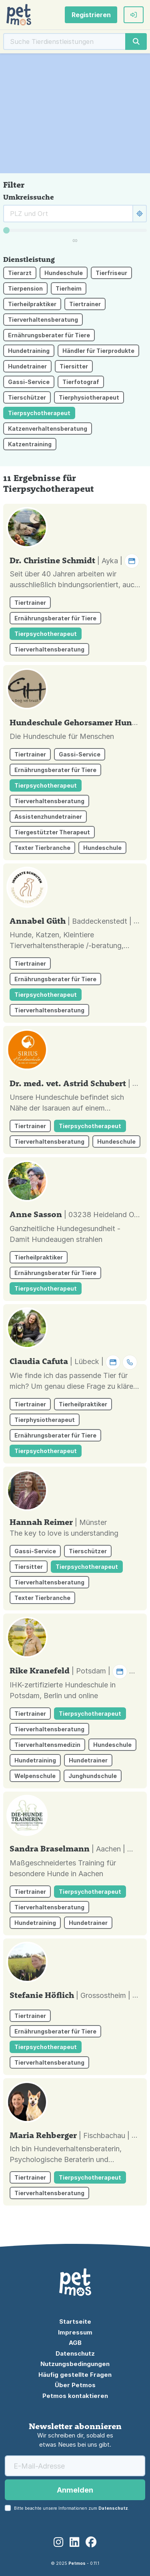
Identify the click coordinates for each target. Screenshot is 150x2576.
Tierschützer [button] (27, 397)
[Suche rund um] (68, 213)
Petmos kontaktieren (75, 2396)
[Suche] (64, 41)
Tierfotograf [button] (80, 381)
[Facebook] (91, 2542)
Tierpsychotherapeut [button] (39, 413)
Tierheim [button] (69, 288)
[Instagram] (58, 2542)
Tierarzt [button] (20, 272)
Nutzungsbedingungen (75, 2364)
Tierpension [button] (25, 288)
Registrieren (91, 15)
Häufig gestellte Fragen (75, 2374)
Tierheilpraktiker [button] (32, 304)
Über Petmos (75, 2385)
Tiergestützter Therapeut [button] (52, 832)
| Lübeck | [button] (103, 1361)
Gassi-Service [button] (29, 381)
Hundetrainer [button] (27, 366)
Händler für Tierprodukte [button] (98, 350)
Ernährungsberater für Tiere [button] (49, 335)
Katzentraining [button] (30, 444)
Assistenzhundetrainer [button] (48, 816)
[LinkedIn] (74, 2542)
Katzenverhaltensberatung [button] (47, 428)
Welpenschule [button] (35, 1775)
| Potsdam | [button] (108, 1671)
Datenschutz (75, 2353)
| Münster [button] (91, 1522)
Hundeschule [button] (63, 272)
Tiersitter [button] (74, 366)
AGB (75, 2342)
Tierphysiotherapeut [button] (89, 397)
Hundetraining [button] (29, 350)
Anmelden (75, 2490)
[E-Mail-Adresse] (75, 2465)
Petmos (77, 2563)
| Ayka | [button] (118, 560)
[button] (134, 14)
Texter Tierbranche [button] (42, 847)
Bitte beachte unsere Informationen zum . (71, 2508)
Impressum (75, 2332)
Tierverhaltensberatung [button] (43, 319)
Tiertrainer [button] (85, 304)
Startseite (75, 2321)
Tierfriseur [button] (111, 272)
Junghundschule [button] (92, 1775)
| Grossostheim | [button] (111, 1995)
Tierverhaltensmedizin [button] (47, 1744)
